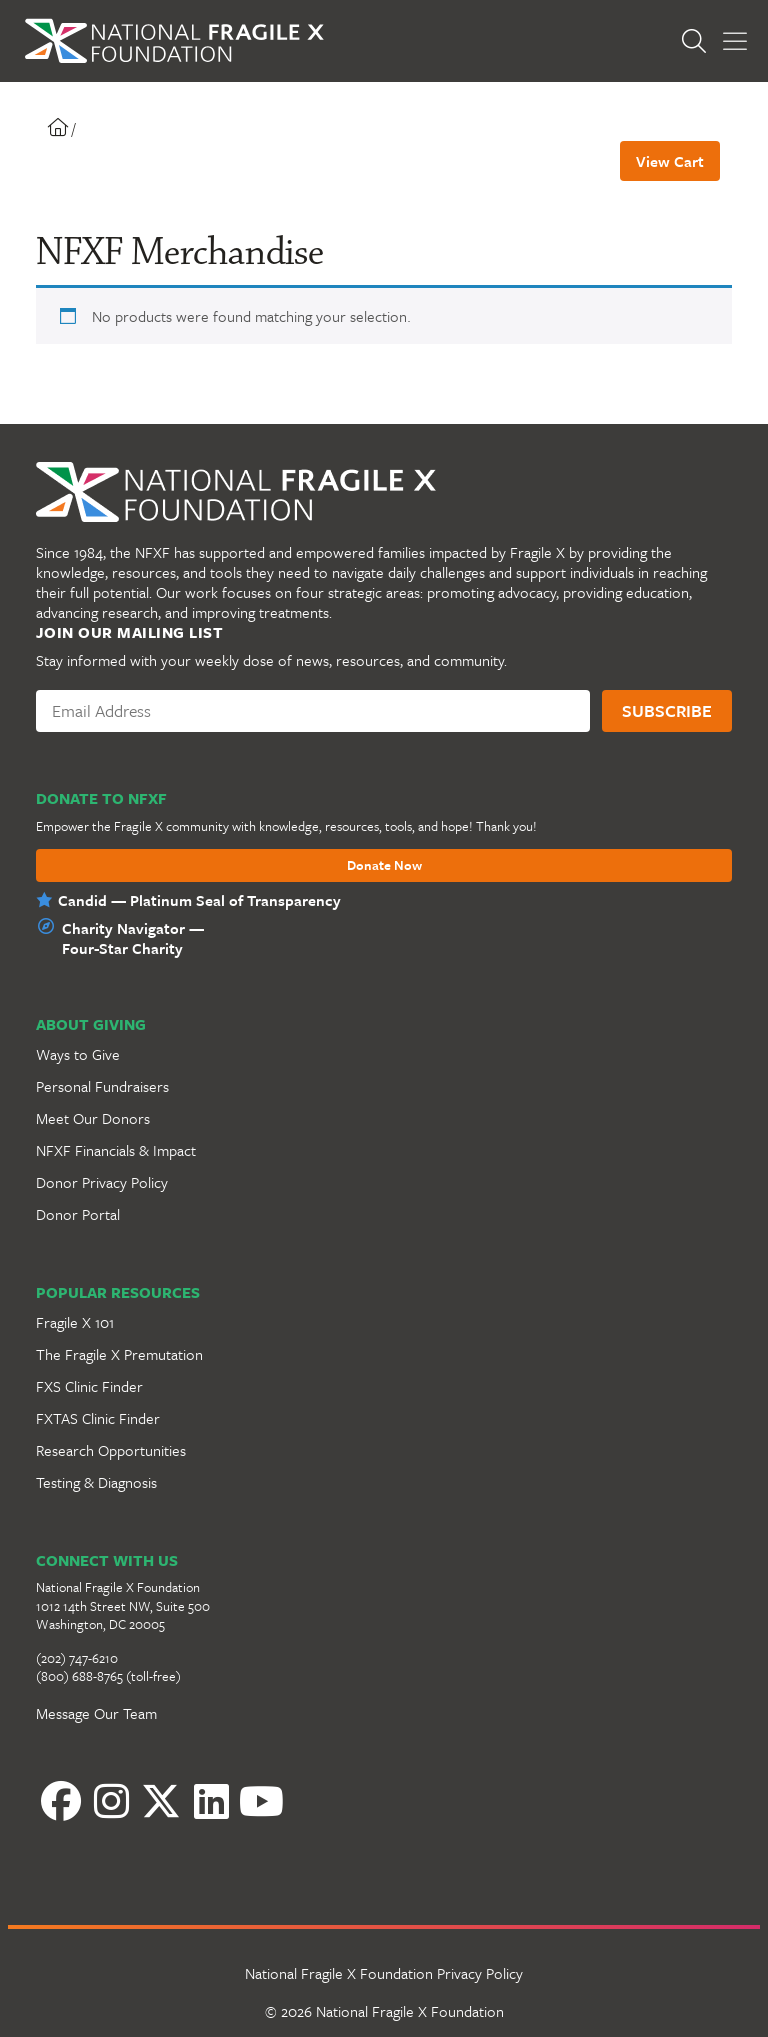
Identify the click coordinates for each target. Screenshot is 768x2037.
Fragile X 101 (75, 1322)
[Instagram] (111, 1801)
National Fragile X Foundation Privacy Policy (384, 1973)
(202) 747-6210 (77, 1658)
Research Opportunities (111, 1450)
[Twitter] (161, 1801)
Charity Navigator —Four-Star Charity (133, 938)
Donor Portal (78, 1214)
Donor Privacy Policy (102, 1182)
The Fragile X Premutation (119, 1354)
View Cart (670, 161)
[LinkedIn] (211, 1801)
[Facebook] (61, 1801)
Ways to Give (78, 1054)
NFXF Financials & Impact (116, 1150)
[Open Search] (699, 41)
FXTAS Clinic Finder (98, 1418)
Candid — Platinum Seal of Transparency (199, 900)
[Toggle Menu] (735, 41)
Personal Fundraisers (102, 1086)
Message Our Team (96, 1713)
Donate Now (384, 866)
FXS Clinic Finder (89, 1386)
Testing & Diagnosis (96, 1482)
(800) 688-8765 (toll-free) (108, 1676)
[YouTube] (261, 1801)
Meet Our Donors (93, 1118)
